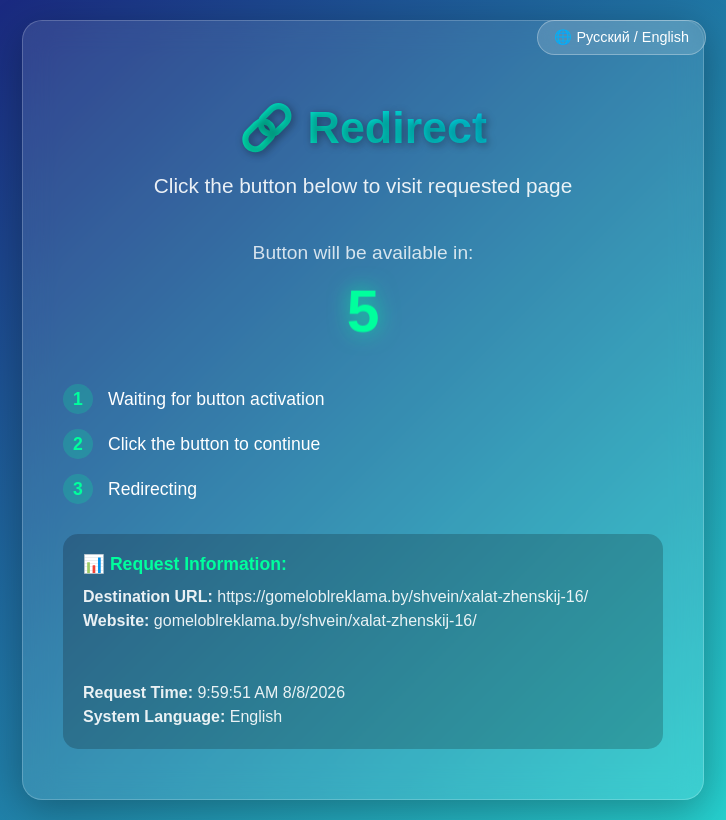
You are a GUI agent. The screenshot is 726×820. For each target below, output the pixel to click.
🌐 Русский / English (621, 37)
